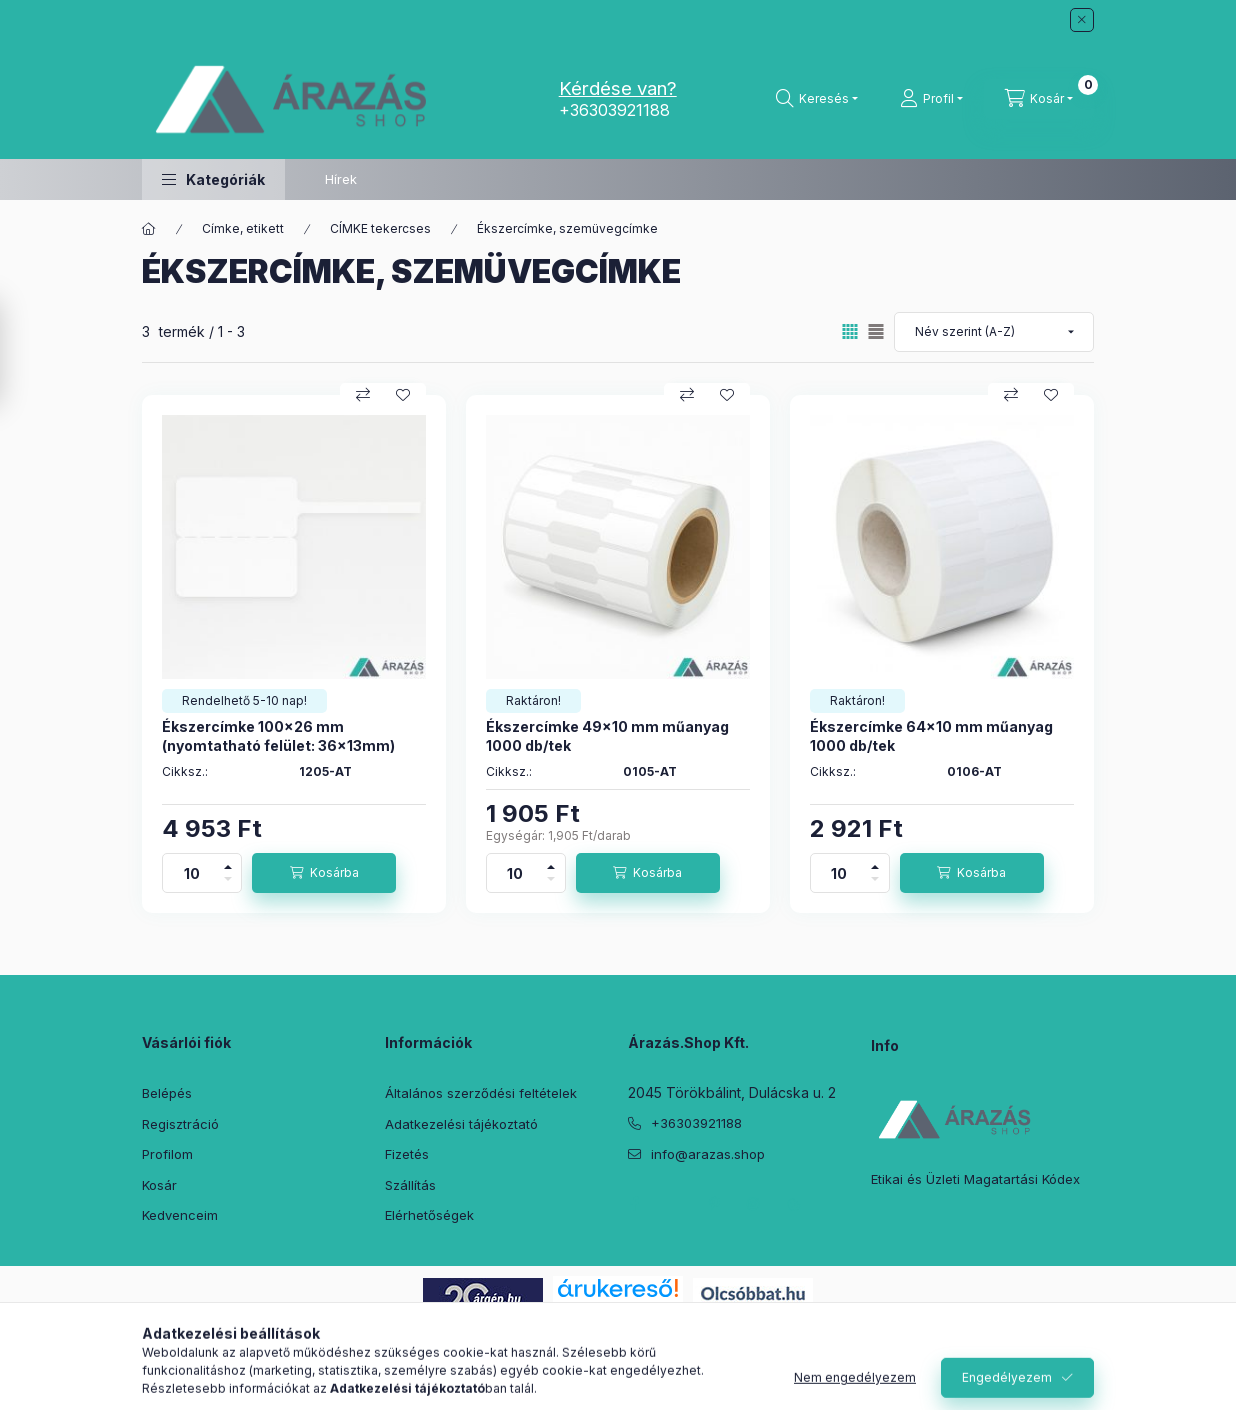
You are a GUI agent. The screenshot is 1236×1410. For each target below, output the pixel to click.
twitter (674, 1204)
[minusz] (228, 882)
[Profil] (931, 99)
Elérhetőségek (429, 1215)
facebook (634, 1204)
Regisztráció (180, 1124)
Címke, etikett (243, 228)
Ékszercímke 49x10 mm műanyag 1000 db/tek (607, 735)
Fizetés (407, 1154)
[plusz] (228, 863)
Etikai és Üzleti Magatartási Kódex (975, 1179)
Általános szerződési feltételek (481, 1093)
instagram (754, 1204)
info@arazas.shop (708, 1154)
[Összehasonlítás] (363, 395)
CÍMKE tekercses (380, 228)
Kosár (159, 1185)
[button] (213, 179)
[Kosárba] (324, 873)
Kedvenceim (180, 1215)
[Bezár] (1082, 20)
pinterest (714, 1204)
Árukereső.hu (617, 1311)
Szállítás (410, 1185)
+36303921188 (614, 110)
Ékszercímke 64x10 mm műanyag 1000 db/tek (931, 735)
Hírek (341, 179)
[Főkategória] (149, 229)
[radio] (876, 331)
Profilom (167, 1154)
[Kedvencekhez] (403, 395)
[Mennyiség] (192, 873)
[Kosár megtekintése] (1039, 99)
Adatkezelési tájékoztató (461, 1124)
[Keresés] (817, 99)
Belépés (167, 1093)
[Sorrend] (994, 332)
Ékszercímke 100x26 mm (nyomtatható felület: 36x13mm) (278, 735)
